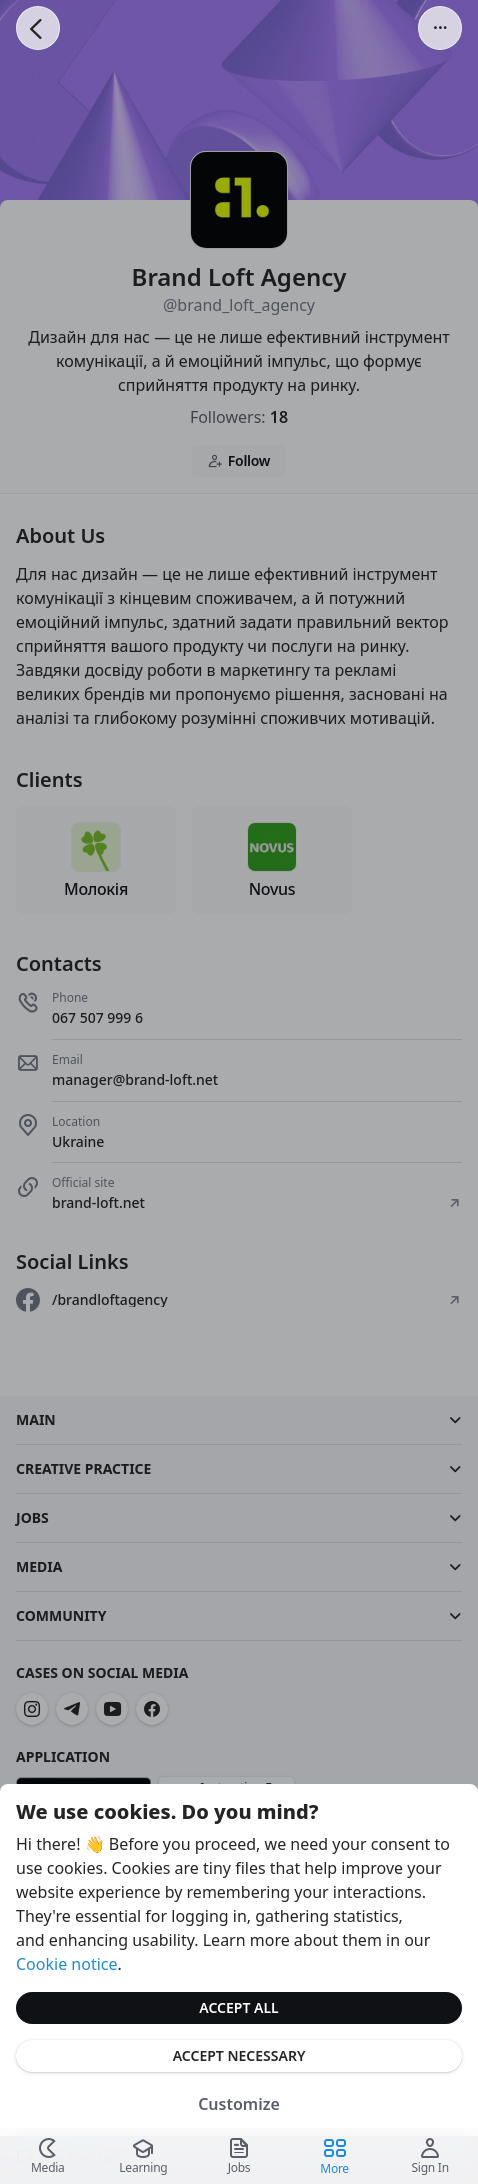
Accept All (238, 2007)
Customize (239, 2104)
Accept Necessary (239, 2055)
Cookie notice (67, 1964)
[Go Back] (38, 28)
